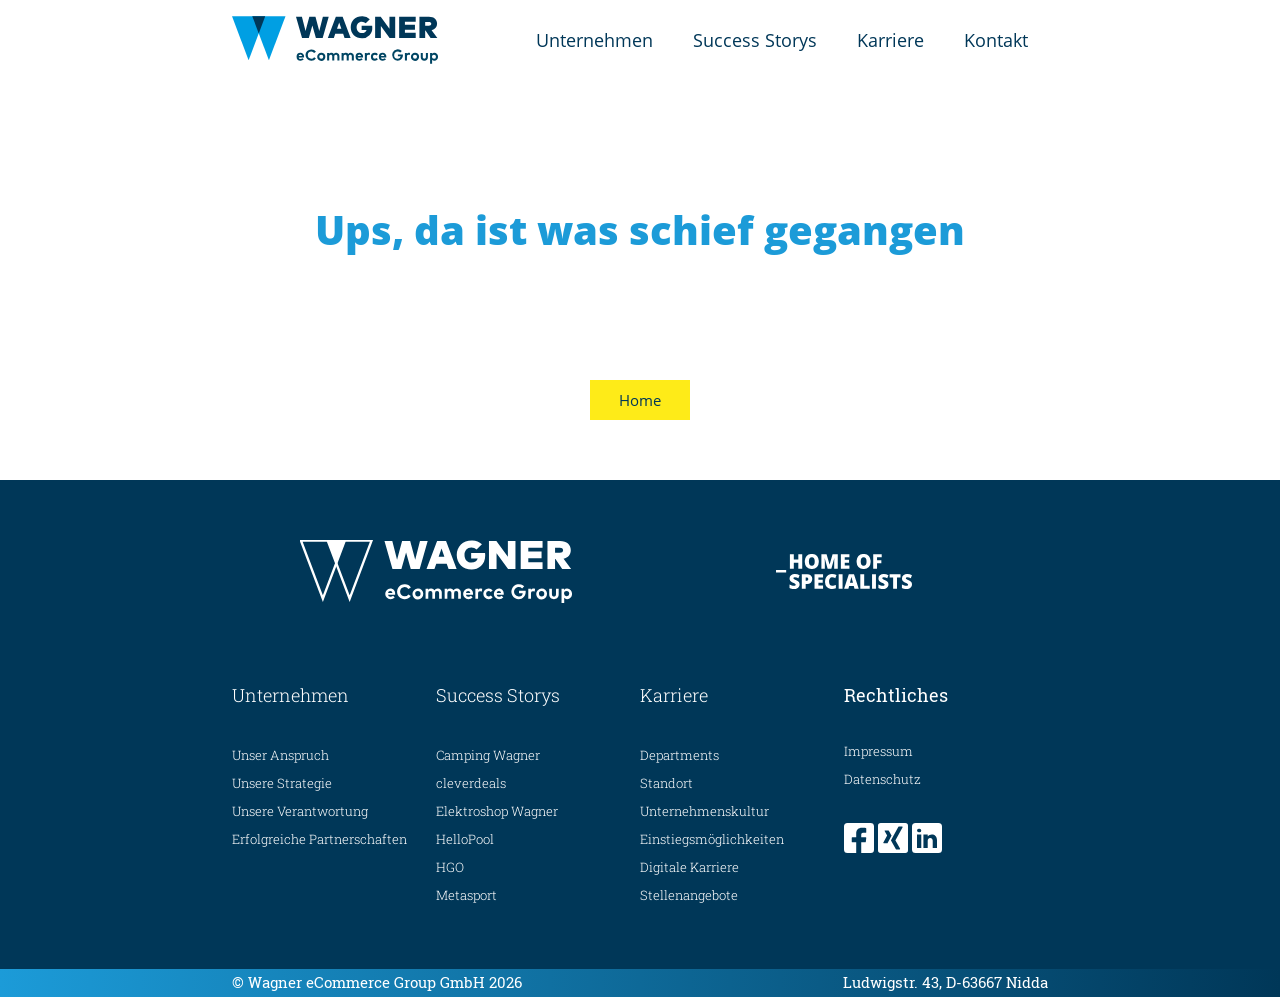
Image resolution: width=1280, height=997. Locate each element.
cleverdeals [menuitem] (471, 783)
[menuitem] (861, 838)
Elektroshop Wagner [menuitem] (497, 811)
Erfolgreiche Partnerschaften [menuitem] (319, 839)
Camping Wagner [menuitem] (488, 755)
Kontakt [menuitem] (996, 40)
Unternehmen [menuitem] (594, 40)
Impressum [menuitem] (878, 751)
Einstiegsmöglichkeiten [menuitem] (712, 839)
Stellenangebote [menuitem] (689, 895)
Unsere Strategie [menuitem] (282, 783)
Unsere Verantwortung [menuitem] (300, 811)
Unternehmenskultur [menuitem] (704, 811)
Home (640, 400)
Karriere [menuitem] (890, 40)
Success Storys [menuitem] (755, 40)
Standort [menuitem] (666, 783)
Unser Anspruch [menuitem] (280, 755)
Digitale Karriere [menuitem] (689, 867)
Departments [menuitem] (679, 755)
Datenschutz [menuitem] (882, 779)
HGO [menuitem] (450, 867)
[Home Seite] (335, 40)
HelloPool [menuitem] (465, 839)
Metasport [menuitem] (466, 895)
